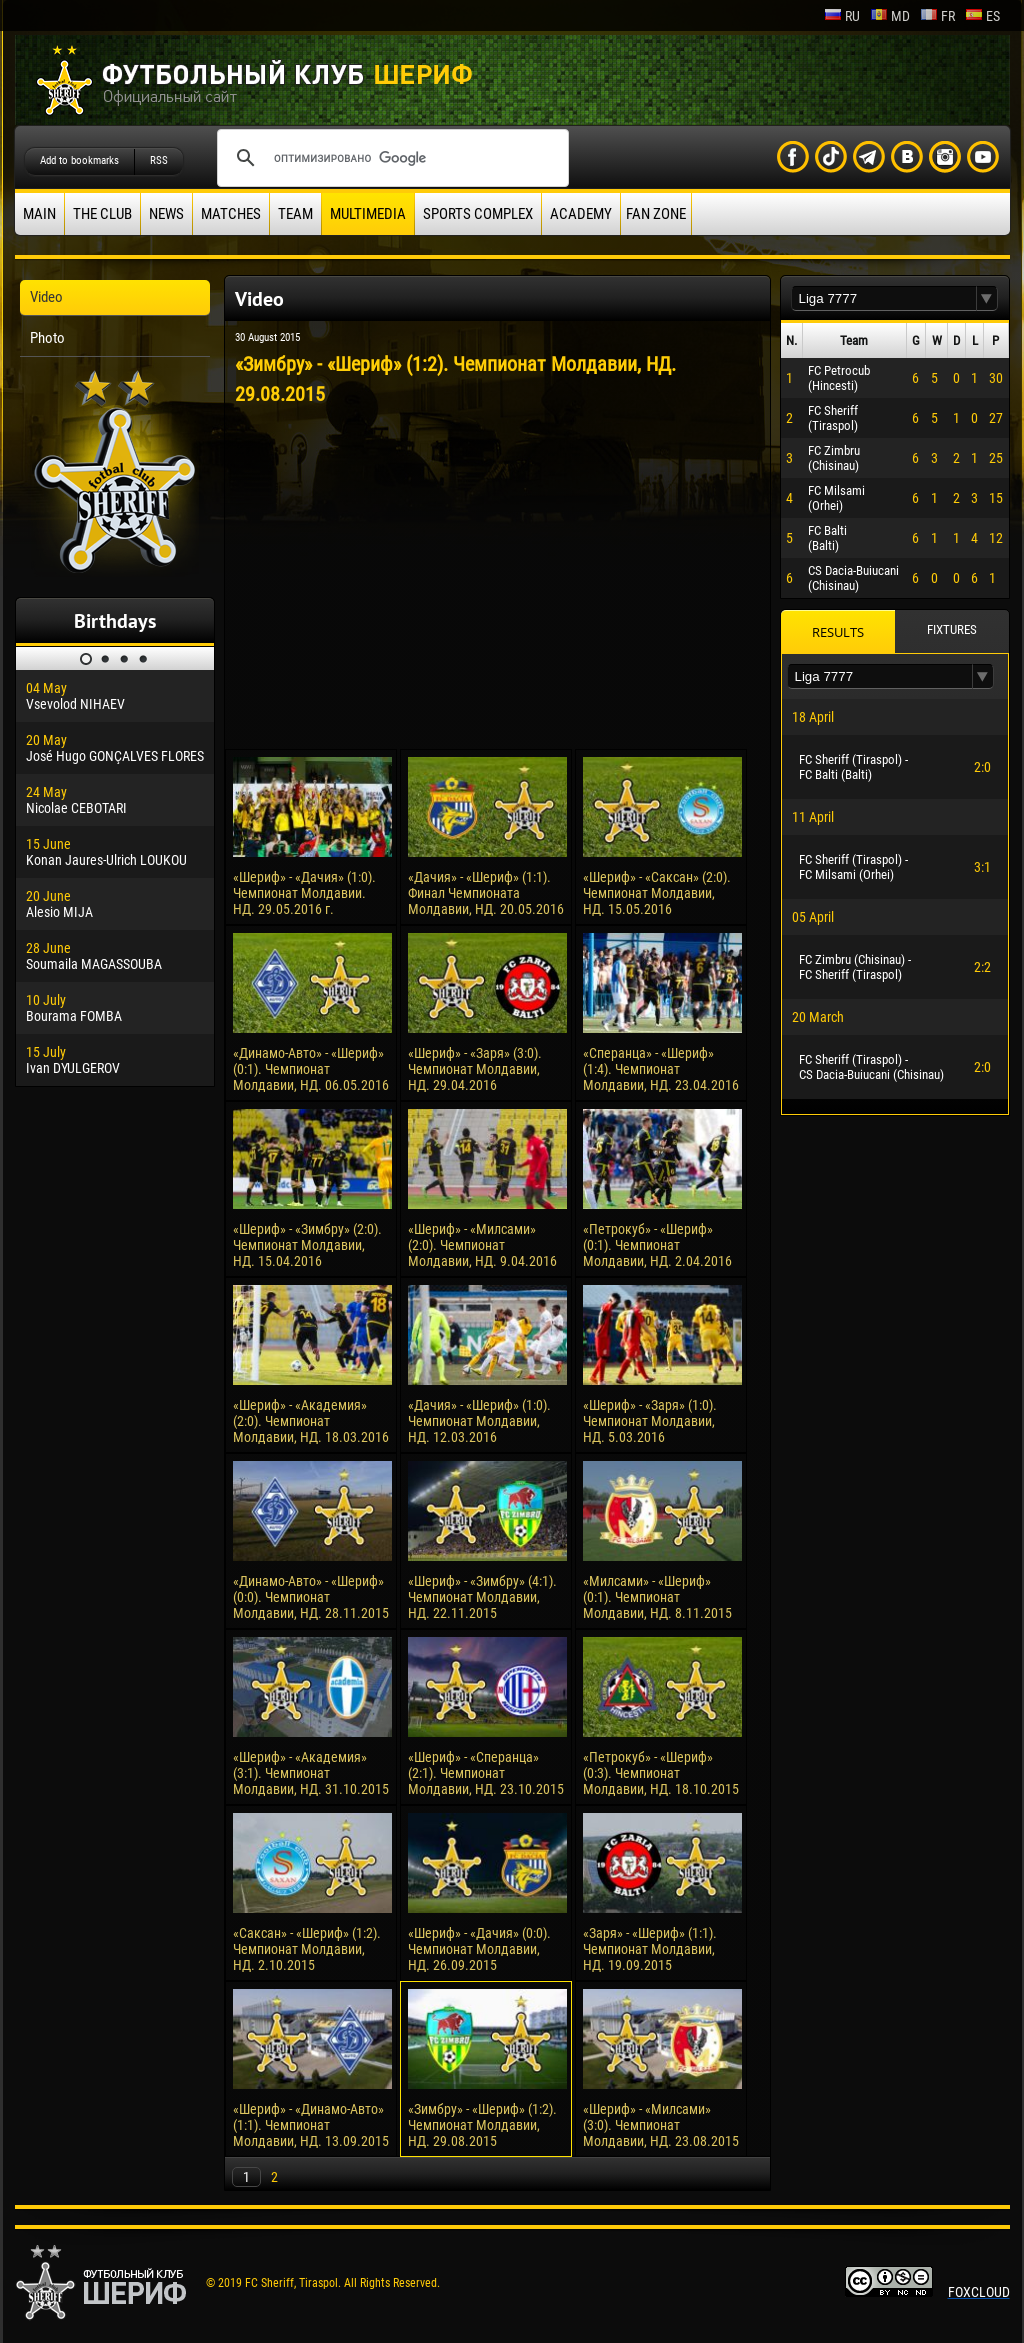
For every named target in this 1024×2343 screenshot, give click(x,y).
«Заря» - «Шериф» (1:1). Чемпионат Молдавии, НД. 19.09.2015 (650, 1949)
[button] (987, 298)
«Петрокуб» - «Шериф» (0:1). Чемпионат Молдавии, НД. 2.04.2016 (657, 1245)
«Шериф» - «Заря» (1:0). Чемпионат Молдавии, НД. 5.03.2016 (650, 1421)
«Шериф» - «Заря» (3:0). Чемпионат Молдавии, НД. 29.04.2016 (475, 1069)
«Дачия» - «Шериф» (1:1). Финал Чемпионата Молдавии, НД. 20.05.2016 (486, 893)
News (166, 214)
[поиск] (390, 158)
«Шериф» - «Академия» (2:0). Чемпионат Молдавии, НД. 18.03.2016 (311, 1421)
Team (295, 214)
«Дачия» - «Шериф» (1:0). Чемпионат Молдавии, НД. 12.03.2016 (479, 1421)
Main (39, 214)
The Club (102, 214)
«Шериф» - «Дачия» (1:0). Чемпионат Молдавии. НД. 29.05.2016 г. (304, 893)
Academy (581, 214)
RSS (159, 160)
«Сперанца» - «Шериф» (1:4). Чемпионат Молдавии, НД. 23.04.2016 (661, 1069)
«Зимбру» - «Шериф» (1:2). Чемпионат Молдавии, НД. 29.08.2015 (482, 2125)
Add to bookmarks (79, 160)
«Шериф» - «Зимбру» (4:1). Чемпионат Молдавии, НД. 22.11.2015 (482, 1597)
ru (842, 16)
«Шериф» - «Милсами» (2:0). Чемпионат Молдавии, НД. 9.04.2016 (482, 1245)
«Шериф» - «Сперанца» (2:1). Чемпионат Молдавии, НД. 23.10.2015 (486, 1773)
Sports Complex (478, 214)
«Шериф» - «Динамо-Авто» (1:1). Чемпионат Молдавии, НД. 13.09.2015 (311, 2125)
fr (937, 16)
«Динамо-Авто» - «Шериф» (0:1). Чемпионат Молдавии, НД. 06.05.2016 (311, 1069)
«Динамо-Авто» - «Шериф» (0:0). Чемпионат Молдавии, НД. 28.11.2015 (311, 1597)
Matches (231, 214)
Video (46, 297)
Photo (47, 338)
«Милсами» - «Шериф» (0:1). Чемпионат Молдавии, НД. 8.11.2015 (657, 1597)
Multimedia (368, 214)
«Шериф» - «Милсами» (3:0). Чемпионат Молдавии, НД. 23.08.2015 (661, 2125)
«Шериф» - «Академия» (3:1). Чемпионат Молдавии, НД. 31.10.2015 (311, 1773)
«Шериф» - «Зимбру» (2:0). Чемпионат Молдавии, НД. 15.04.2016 (307, 1245)
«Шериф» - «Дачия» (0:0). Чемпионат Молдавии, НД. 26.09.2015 (479, 1949)
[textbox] (884, 298)
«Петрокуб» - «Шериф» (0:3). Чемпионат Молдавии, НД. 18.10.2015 (661, 1773)
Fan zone (656, 214)
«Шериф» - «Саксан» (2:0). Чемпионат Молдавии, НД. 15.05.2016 (657, 893)
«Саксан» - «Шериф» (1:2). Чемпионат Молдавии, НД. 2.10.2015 (307, 1949)
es (982, 16)
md (890, 16)
